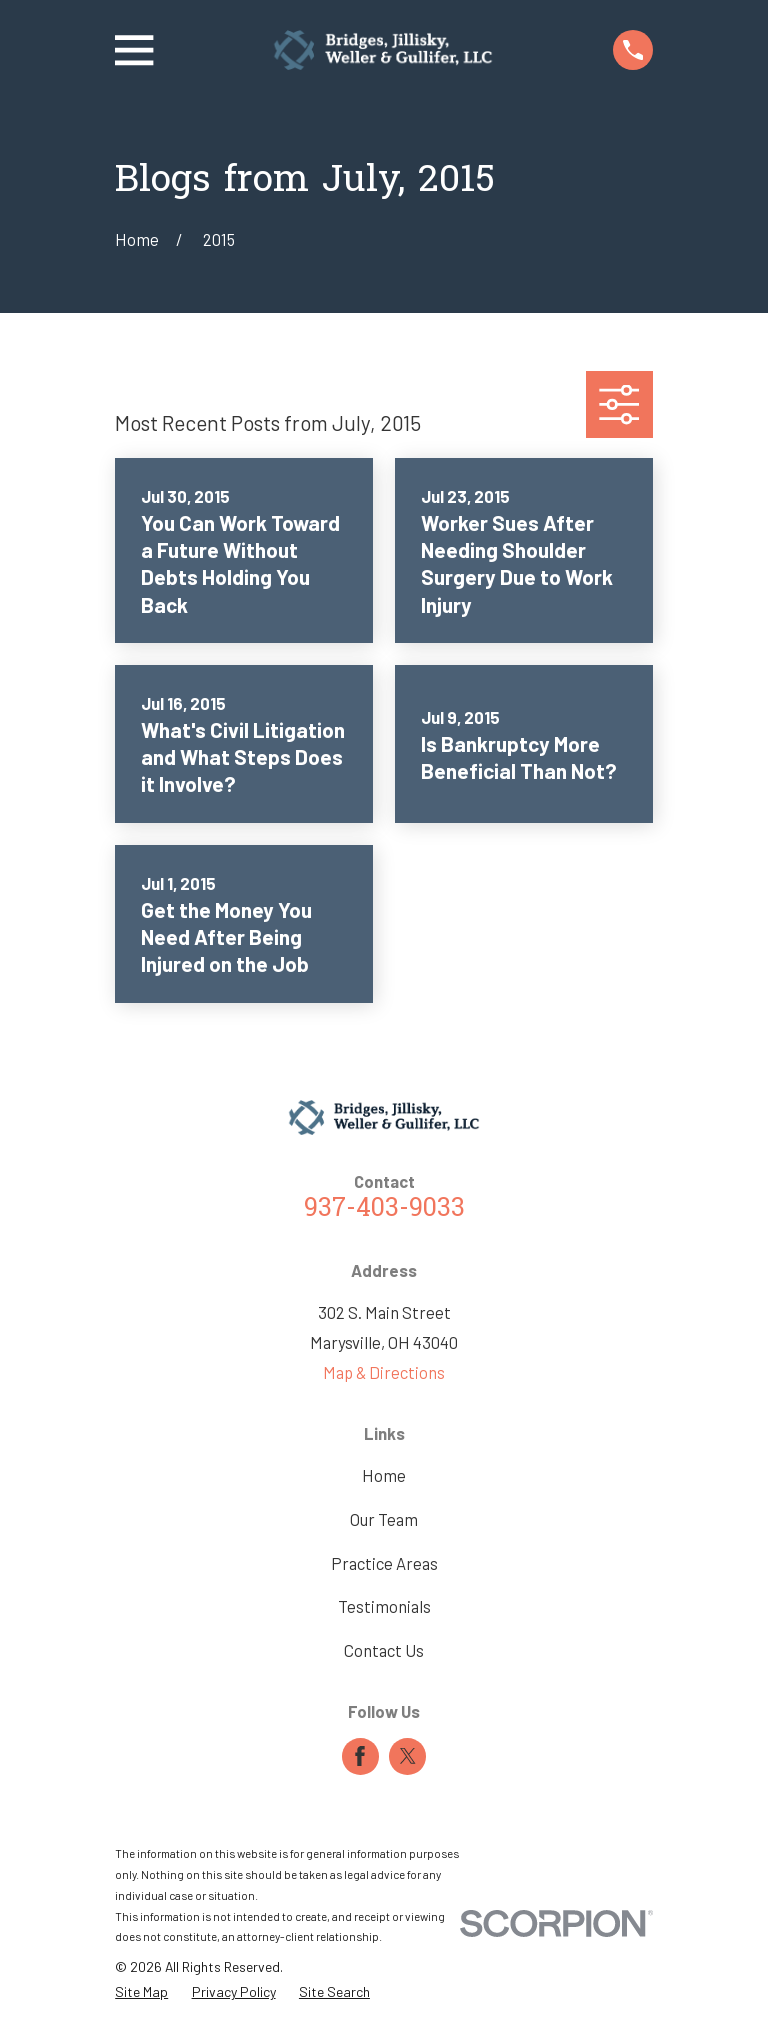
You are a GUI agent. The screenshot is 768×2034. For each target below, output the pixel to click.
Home (384, 1475)
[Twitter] (408, 1756)
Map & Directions (384, 1372)
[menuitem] (141, 1991)
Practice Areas (384, 1563)
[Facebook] (360, 1756)
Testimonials (384, 1606)
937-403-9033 (384, 1210)
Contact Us (384, 1650)
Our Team (384, 1519)
